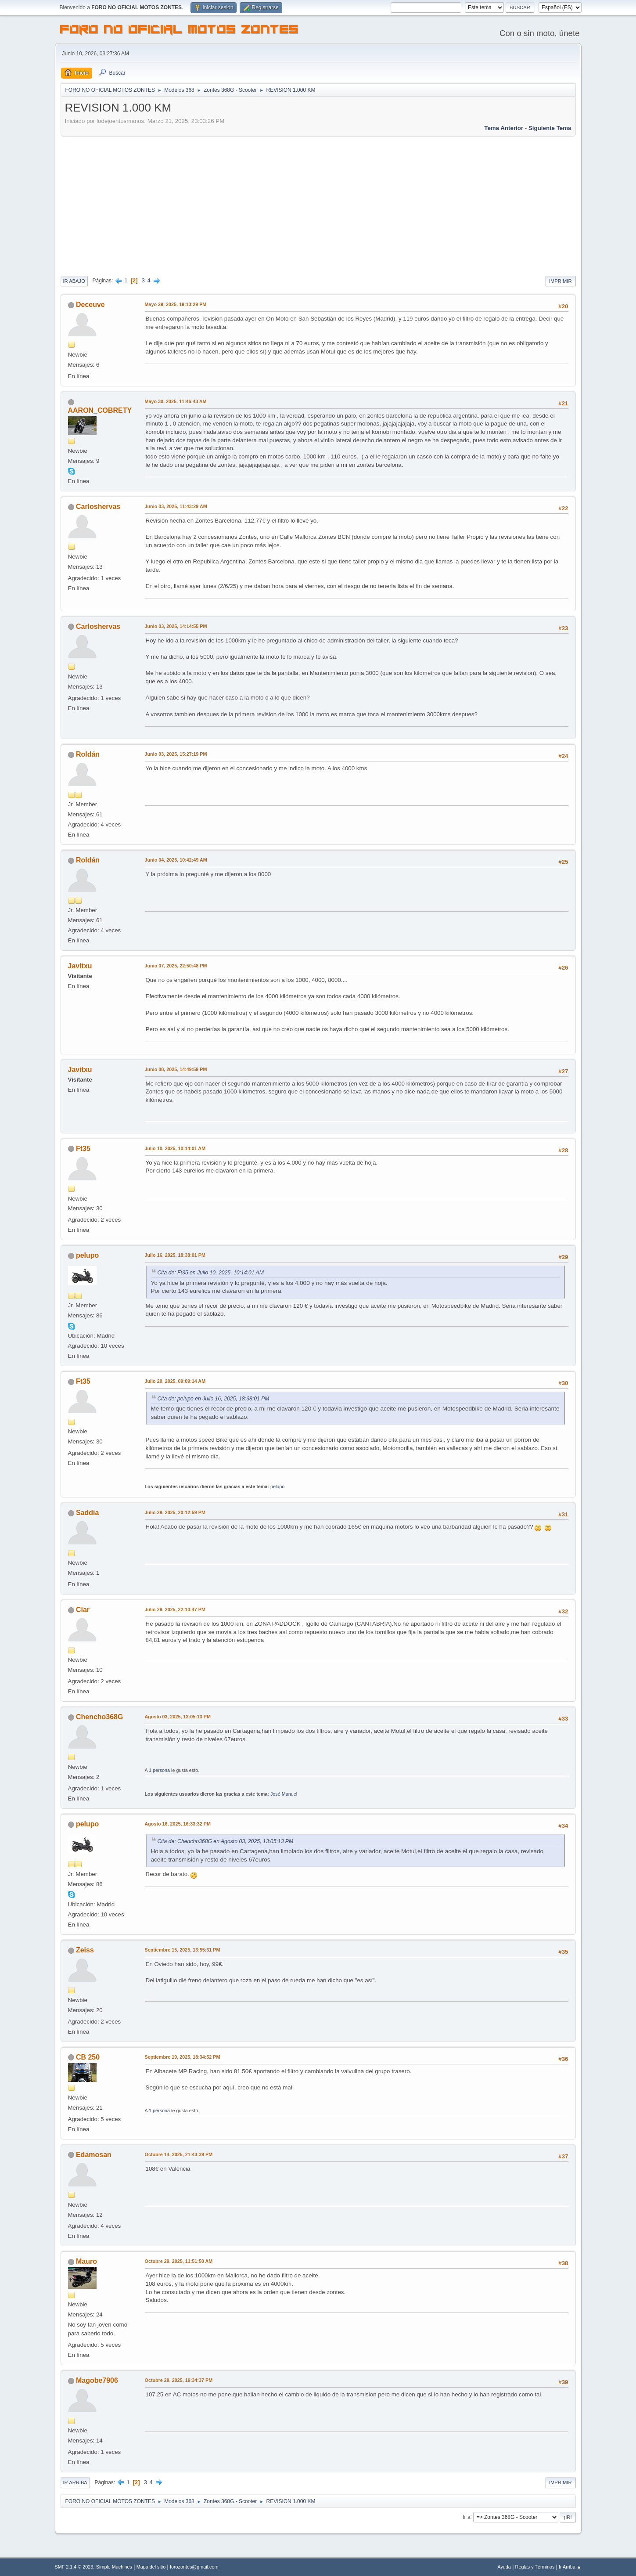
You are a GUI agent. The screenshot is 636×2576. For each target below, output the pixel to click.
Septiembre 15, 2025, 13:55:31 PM (182, 1949)
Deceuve (90, 304)
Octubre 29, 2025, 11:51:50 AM (179, 2261)
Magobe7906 (97, 2380)
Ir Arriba (75, 2482)
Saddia (87, 1512)
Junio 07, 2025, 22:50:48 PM (176, 965)
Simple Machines (114, 2566)
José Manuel (283, 1794)
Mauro (86, 2261)
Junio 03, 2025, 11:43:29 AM (176, 506)
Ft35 (83, 1148)
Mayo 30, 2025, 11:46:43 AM (176, 401)
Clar (83, 1609)
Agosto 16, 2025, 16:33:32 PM (178, 1823)
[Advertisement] (318, 204)
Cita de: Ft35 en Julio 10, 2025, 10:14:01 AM (211, 1273)
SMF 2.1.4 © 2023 (74, 2566)
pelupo (87, 1255)
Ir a (466, 2517)
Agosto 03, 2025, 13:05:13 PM (178, 1716)
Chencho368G (99, 1717)
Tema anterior (503, 128)
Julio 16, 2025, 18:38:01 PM (175, 1255)
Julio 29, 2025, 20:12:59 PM (175, 1512)
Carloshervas (98, 506)
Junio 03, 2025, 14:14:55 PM (176, 626)
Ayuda (503, 2566)
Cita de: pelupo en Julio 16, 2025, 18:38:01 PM (213, 1399)
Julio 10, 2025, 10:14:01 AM (175, 1148)
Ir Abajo (74, 281)
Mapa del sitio (151, 2566)
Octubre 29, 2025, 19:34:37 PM (179, 2380)
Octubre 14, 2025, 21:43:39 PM (179, 2154)
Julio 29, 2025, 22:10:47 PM (175, 1609)
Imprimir (560, 281)
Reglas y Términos (535, 2566)
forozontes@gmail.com (194, 2566)
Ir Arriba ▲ (570, 2566)
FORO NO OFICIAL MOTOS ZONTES (179, 30)
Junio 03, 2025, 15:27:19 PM (176, 754)
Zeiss (85, 1950)
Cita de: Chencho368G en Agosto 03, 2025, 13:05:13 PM (226, 1841)
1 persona (159, 1770)
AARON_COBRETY (100, 410)
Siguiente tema (549, 128)
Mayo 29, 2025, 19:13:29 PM (176, 304)
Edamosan (93, 2154)
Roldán (88, 754)
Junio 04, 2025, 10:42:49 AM (176, 859)
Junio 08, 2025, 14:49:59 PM (176, 1069)
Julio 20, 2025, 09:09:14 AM (175, 1381)
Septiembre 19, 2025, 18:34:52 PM (182, 2057)
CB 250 (88, 2057)
